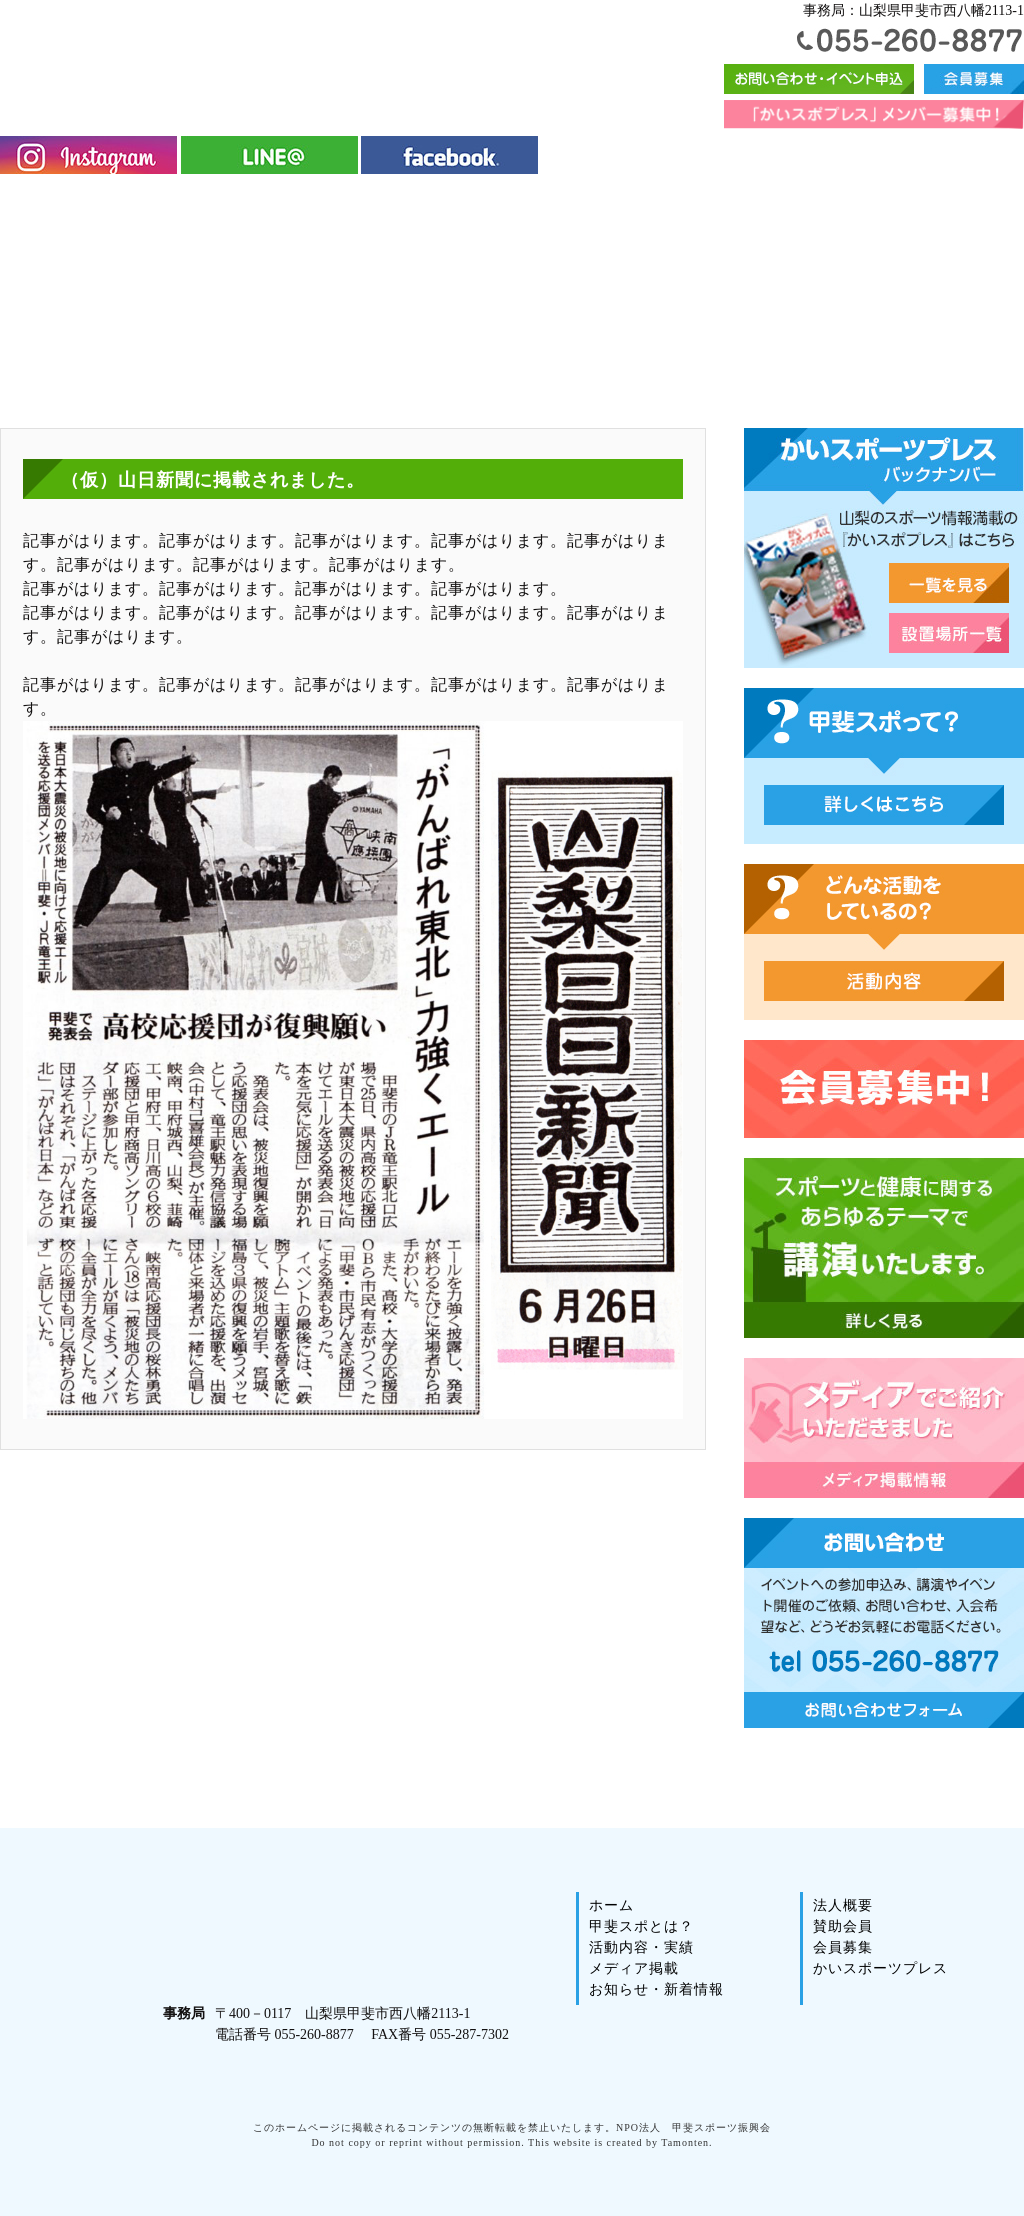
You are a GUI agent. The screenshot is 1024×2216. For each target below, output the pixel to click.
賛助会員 (964, 201)
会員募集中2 (884, 1089)
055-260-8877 (910, 40)
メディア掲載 (431, 201)
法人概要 (854, 201)
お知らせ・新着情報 (638, 2008)
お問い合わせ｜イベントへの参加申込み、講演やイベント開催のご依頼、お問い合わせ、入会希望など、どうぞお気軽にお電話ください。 (884, 1623)
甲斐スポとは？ (140, 201)
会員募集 (974, 79)
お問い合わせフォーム (819, 79)
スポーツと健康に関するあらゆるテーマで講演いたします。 (884, 1248)
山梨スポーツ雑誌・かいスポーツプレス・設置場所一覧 (949, 633)
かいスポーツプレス (718, 201)
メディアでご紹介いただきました (884, 1428)
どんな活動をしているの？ (884, 981)
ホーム (33, 201)
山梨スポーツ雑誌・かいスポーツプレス (949, 583)
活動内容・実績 (289, 201)
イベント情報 (565, 201)
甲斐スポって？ (884, 805)
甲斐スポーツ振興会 (308, 53)
